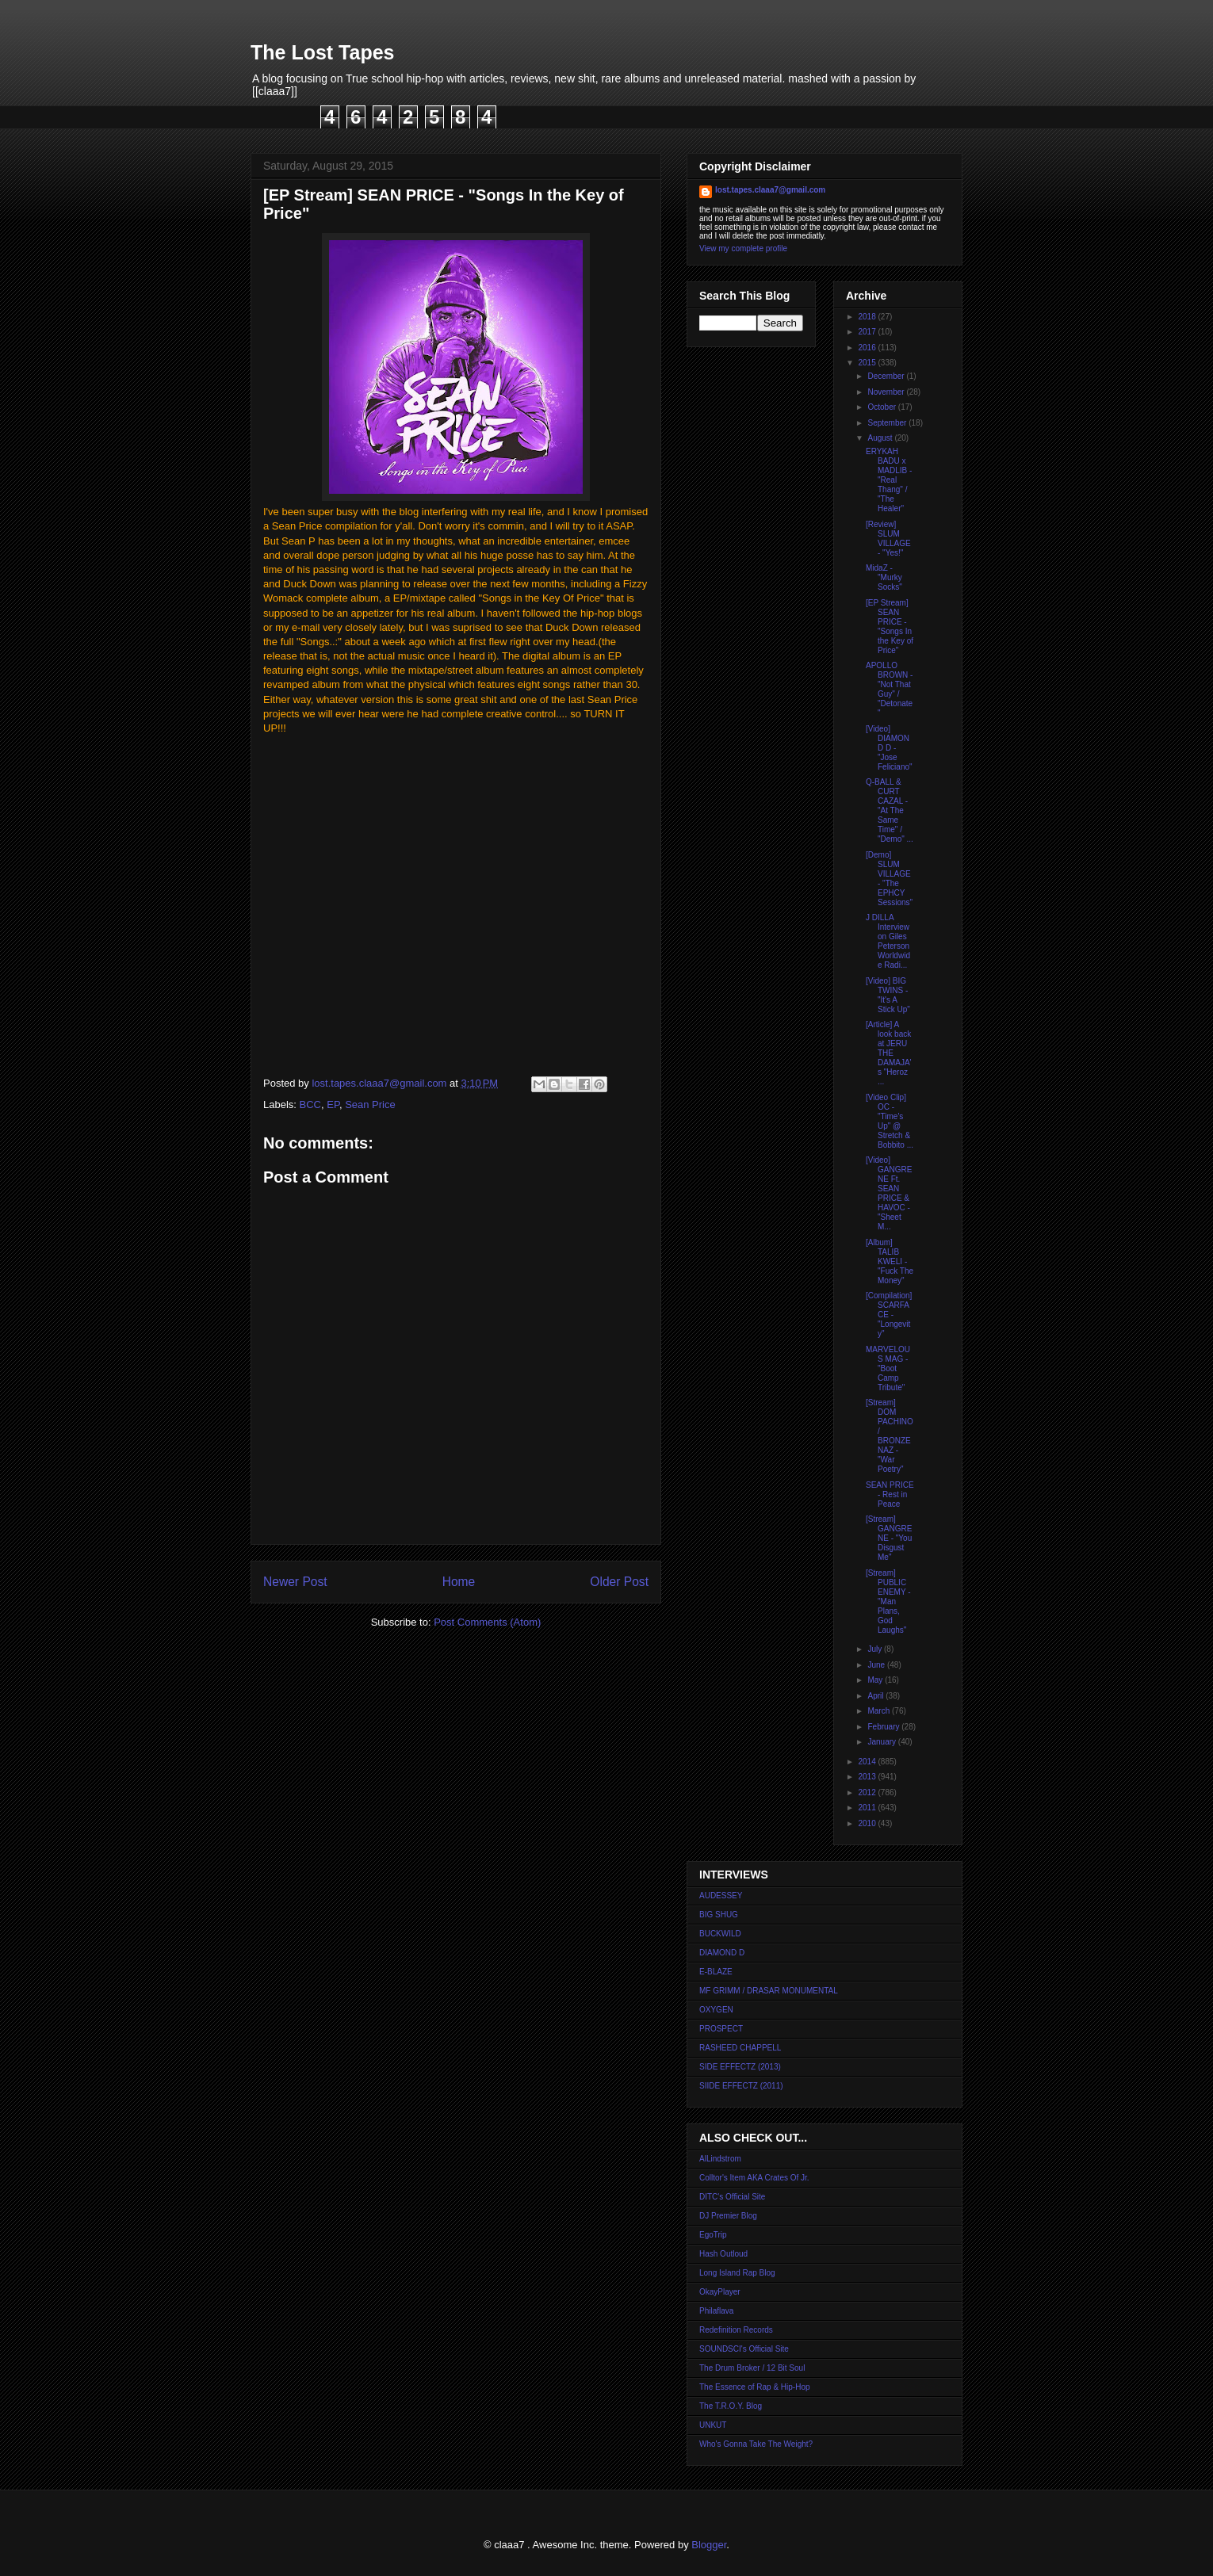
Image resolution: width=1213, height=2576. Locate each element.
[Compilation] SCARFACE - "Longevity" (889, 1314)
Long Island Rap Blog (737, 2272)
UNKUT (712, 2425)
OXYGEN (716, 2009)
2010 (868, 1823)
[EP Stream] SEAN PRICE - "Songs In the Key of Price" (889, 626)
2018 (868, 316)
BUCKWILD (720, 1933)
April (876, 1695)
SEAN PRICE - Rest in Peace (890, 1494)
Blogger (708, 2545)
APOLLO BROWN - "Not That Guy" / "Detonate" (889, 689)
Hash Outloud (723, 2253)
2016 (868, 347)
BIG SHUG (718, 1914)
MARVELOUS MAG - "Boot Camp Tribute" (888, 1368)
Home (459, 1581)
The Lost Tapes (323, 52)
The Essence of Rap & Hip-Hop (754, 2387)
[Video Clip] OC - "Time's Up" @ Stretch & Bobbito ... (889, 1121)
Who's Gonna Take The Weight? (756, 2444)
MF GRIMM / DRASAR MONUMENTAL (768, 1990)
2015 (868, 362)
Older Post (619, 1581)
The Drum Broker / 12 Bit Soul (752, 2368)
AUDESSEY (720, 1895)
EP (333, 1104)
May (876, 1680)
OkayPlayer (719, 2291)
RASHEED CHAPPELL (740, 2047)
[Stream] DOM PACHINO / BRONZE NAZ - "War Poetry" (889, 1435)
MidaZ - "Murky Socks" (884, 577)
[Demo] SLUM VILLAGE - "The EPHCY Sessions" (889, 878)
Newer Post (295, 1581)
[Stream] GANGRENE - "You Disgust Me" (889, 1538)
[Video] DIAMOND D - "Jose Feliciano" (889, 747)
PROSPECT (721, 2028)
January (882, 1741)
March (879, 1711)
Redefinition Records (736, 2330)
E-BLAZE (716, 1971)
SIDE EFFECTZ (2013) (740, 2066)
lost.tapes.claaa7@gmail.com (770, 189)
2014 (868, 1761)
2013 (868, 1776)
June (876, 1665)
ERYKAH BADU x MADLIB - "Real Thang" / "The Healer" (889, 480)
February (884, 1726)
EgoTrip (713, 2234)
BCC (310, 1104)
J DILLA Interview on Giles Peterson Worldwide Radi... (888, 941)
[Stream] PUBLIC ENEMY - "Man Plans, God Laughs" (888, 1601)
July (875, 1649)
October (882, 407)
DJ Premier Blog (728, 2215)
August (880, 438)
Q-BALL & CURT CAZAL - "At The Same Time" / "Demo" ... (889, 810)
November (886, 392)
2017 (868, 331)
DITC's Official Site (732, 2196)
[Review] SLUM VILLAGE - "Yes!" (888, 538)
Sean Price (370, 1104)
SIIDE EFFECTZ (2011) (741, 2085)
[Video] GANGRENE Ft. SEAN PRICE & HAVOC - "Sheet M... (889, 1193)
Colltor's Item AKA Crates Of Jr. (754, 2177)
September (888, 423)
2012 (868, 1792)
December (886, 376)
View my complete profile (743, 248)
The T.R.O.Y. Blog (730, 2406)
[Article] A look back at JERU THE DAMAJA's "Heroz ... (888, 1053)
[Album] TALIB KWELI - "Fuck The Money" (889, 1261)
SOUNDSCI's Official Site (744, 2349)
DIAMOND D (721, 1952)
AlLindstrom (720, 2158)
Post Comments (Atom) (487, 1622)
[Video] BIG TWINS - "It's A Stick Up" (888, 995)
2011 (868, 1807)
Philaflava (716, 2311)
